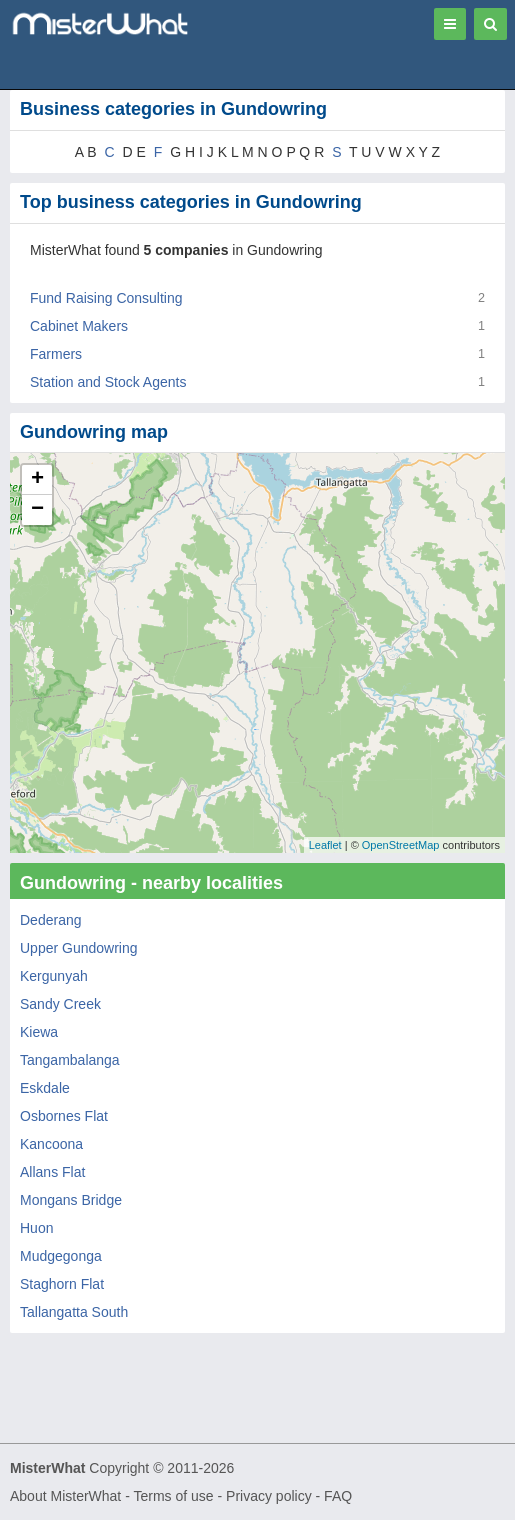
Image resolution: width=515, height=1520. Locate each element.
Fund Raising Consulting (106, 298)
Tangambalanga (70, 1060)
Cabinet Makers (79, 326)
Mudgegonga (61, 1256)
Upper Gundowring (79, 948)
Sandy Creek (60, 1004)
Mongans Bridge (71, 1200)
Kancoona (51, 1144)
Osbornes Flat (64, 1116)
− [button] (37, 510)
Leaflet (325, 845)
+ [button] (37, 480)
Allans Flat (52, 1172)
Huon (36, 1228)
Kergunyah (54, 976)
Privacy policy (269, 1496)
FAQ (338, 1496)
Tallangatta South (74, 1312)
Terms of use (173, 1496)
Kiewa (39, 1032)
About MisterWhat (65, 1496)
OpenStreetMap (401, 845)
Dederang (51, 920)
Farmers (56, 354)
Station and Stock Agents (108, 382)
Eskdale (45, 1088)
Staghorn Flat (62, 1284)
